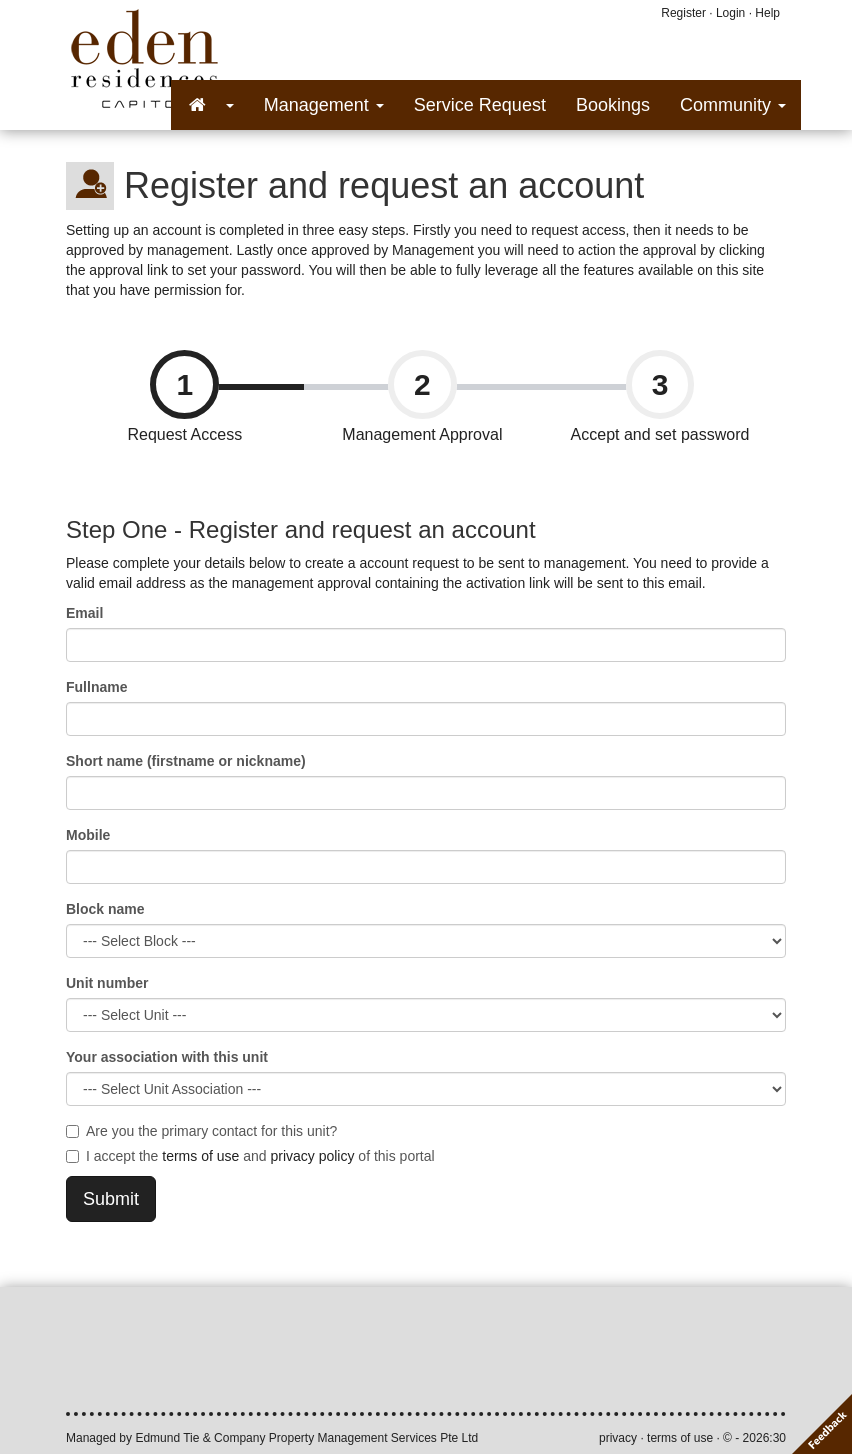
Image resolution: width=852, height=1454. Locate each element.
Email (84, 613)
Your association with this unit (167, 1057)
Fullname (96, 687)
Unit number (107, 983)
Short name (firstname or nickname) (186, 761)
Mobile (88, 835)
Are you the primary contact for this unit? (201, 1131)
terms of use (200, 1156)
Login (730, 13)
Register (683, 13)
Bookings (613, 105)
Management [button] (324, 105)
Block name (105, 909)
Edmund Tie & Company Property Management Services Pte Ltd (306, 1438)
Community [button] (733, 105)
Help (767, 13)
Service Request (480, 105)
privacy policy (312, 1156)
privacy (618, 1438)
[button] (210, 105)
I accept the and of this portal (250, 1156)
